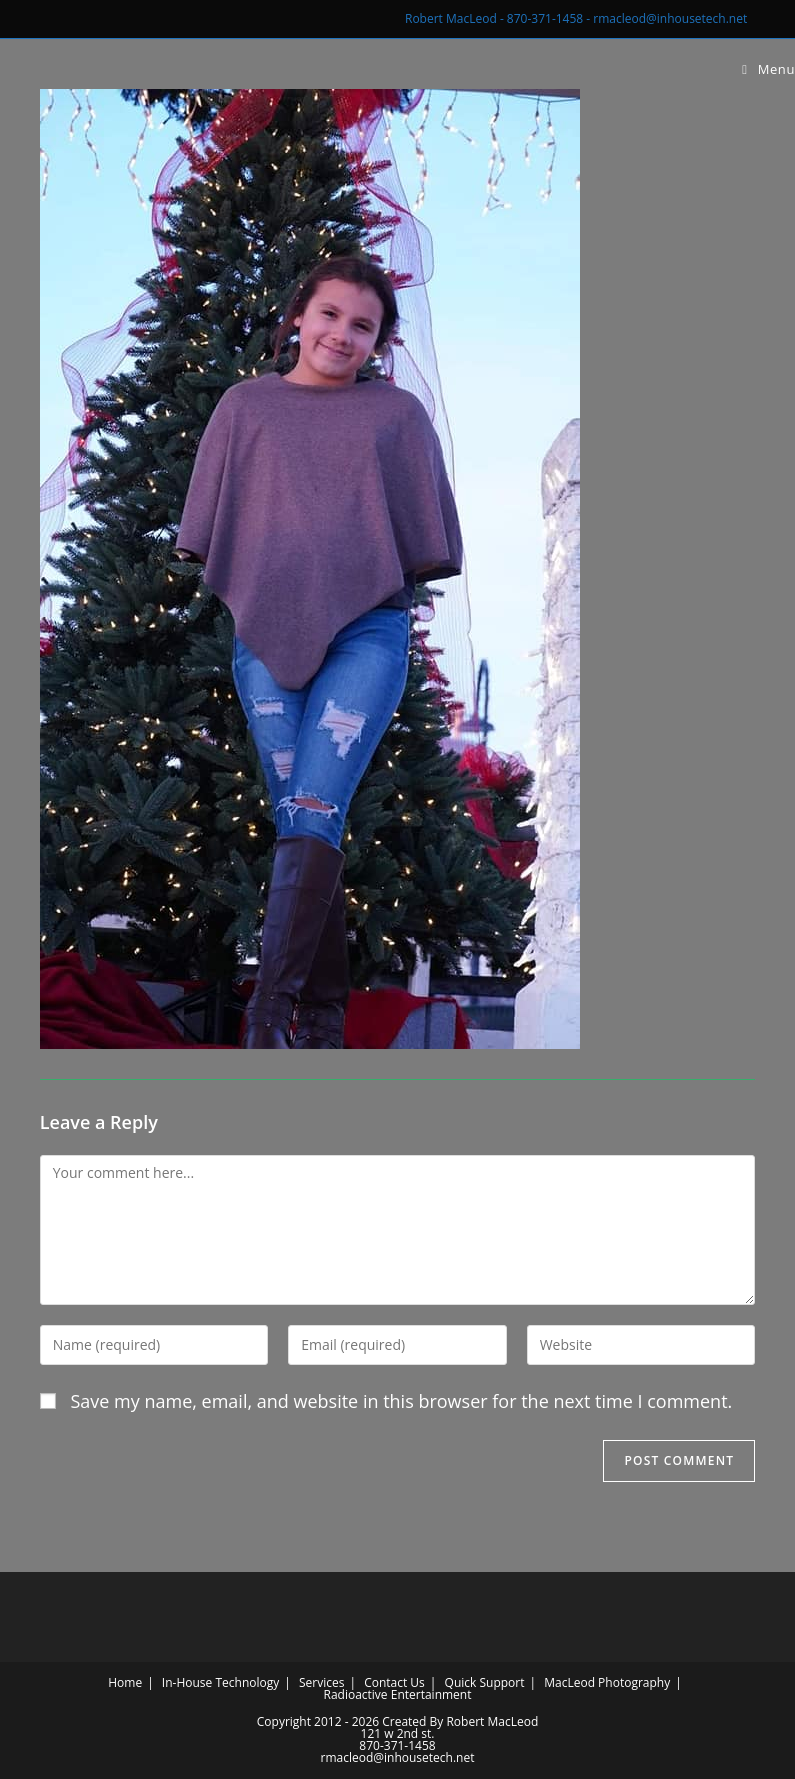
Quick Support (485, 1682)
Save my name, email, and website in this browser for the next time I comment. (401, 1401)
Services (321, 1682)
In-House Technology (220, 1682)
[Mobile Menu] (768, 69)
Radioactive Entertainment (397, 1694)
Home (125, 1682)
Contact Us (394, 1682)
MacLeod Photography (607, 1682)
